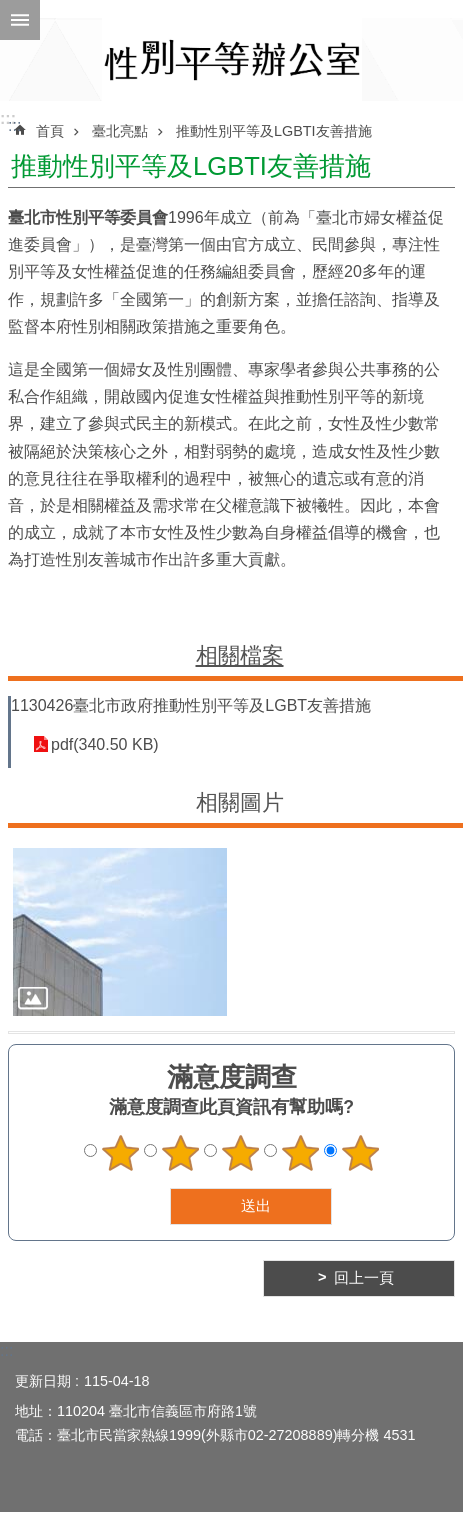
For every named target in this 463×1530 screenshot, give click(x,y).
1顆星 (120, 1153)
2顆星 (180, 1153)
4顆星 (300, 1153)
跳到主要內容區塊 (10, 10)
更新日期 (43, 1381)
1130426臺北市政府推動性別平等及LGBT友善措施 (191, 705)
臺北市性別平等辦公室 (232, 59)
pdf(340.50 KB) (105, 744)
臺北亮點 (120, 131)
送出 (151, 1206)
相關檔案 (240, 655)
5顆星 (360, 1153)
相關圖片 (240, 802)
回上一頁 (364, 1278)
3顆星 (240, 1153)
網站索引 (20, 20)
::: (8, 118)
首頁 (50, 131)
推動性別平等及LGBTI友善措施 (274, 131)
